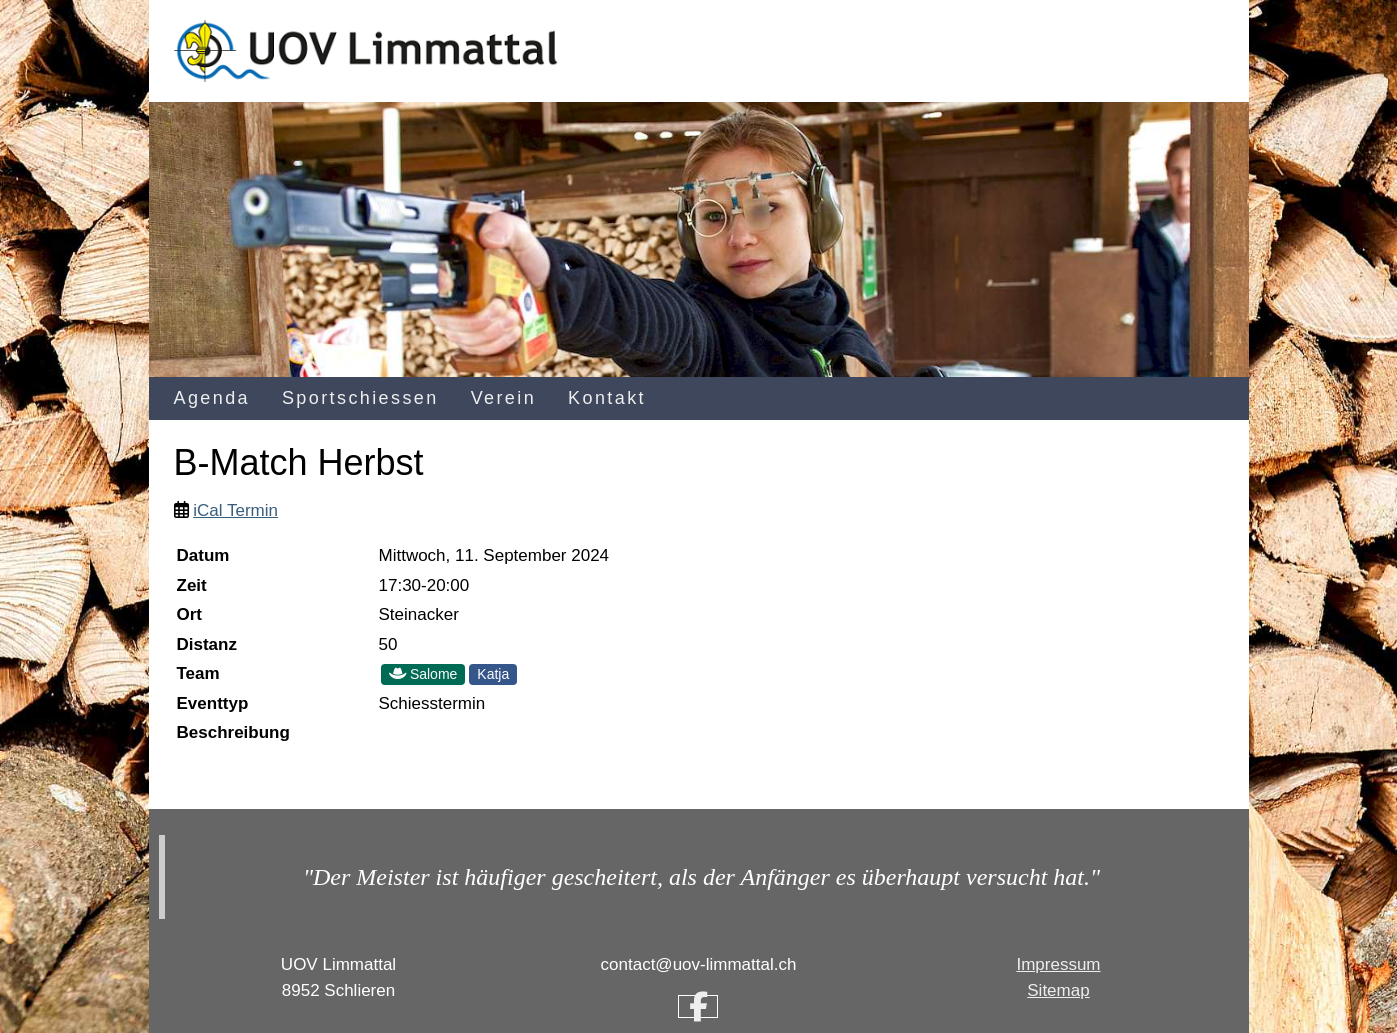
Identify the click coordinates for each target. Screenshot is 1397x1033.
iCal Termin (235, 510)
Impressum (1058, 964)
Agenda (212, 398)
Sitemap (1058, 990)
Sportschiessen (360, 398)
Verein (503, 398)
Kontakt (607, 398)
